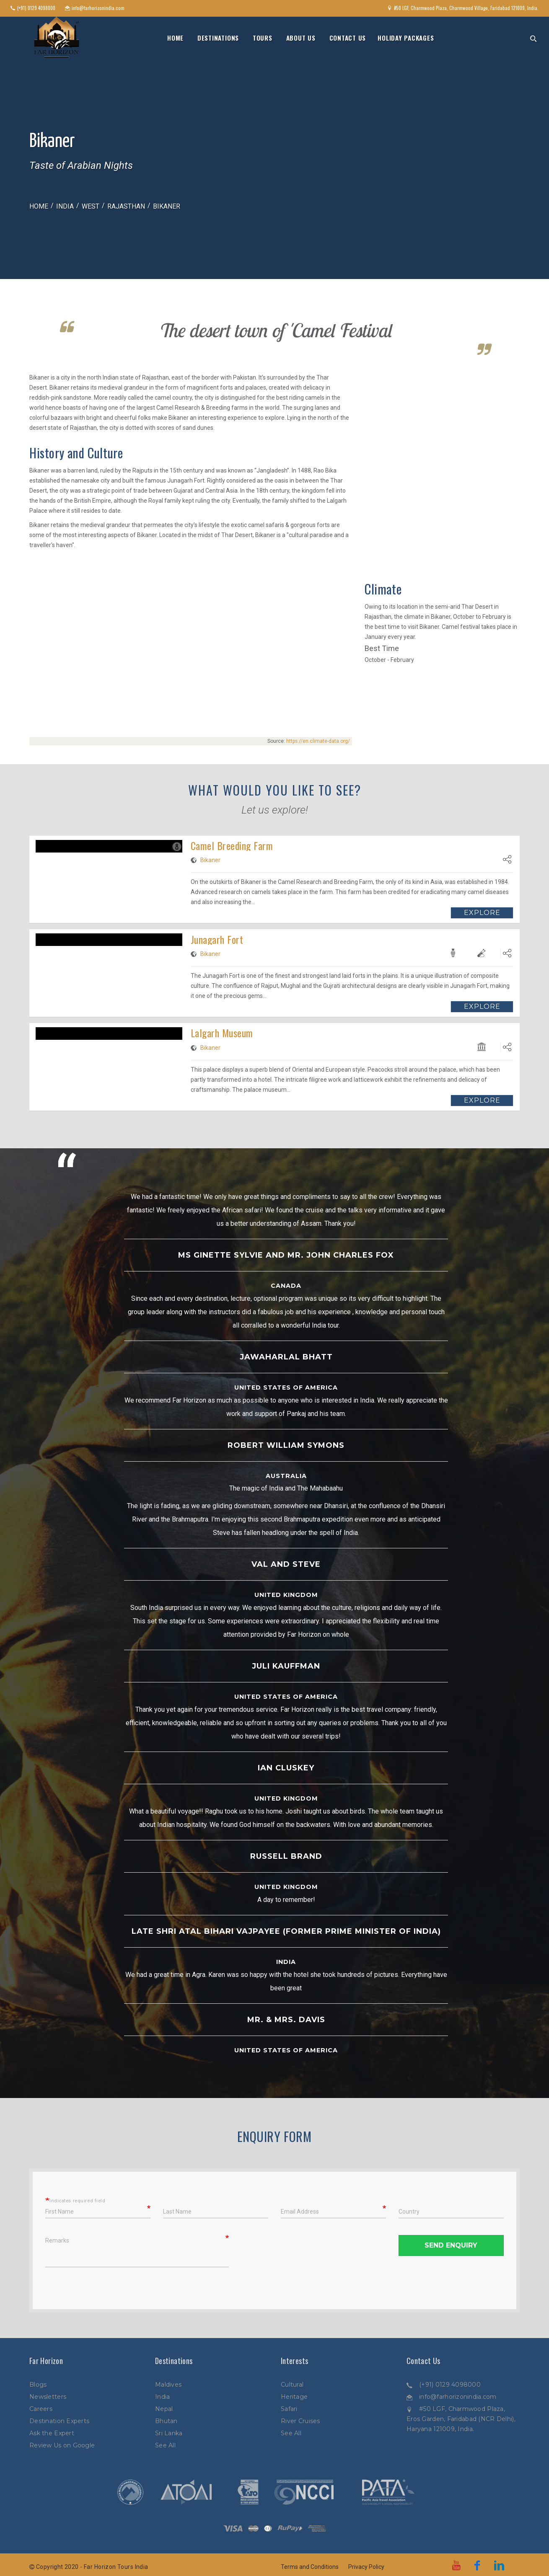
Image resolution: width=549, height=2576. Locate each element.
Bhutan (166, 2421)
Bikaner (210, 860)
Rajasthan (126, 206)
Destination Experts (59, 2421)
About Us (301, 38)
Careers (40, 2409)
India (65, 206)
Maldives (168, 2384)
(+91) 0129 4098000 (450, 2384)
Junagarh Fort (217, 939)
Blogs (38, 2384)
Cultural (292, 2384)
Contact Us (347, 38)
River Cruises (300, 2421)
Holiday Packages (406, 38)
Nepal (164, 2409)
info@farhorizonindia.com (458, 2396)
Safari (289, 2409)
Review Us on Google (62, 2445)
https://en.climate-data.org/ (318, 741)
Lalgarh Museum (222, 1032)
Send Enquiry (451, 2245)
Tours (262, 38)
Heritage (294, 2396)
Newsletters (47, 2396)
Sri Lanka (169, 2433)
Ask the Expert (51, 2433)
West (90, 206)
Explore (482, 913)
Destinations (218, 38)
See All (165, 2445)
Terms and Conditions (310, 2566)
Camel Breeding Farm (232, 845)
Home (175, 38)
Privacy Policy (366, 2566)
